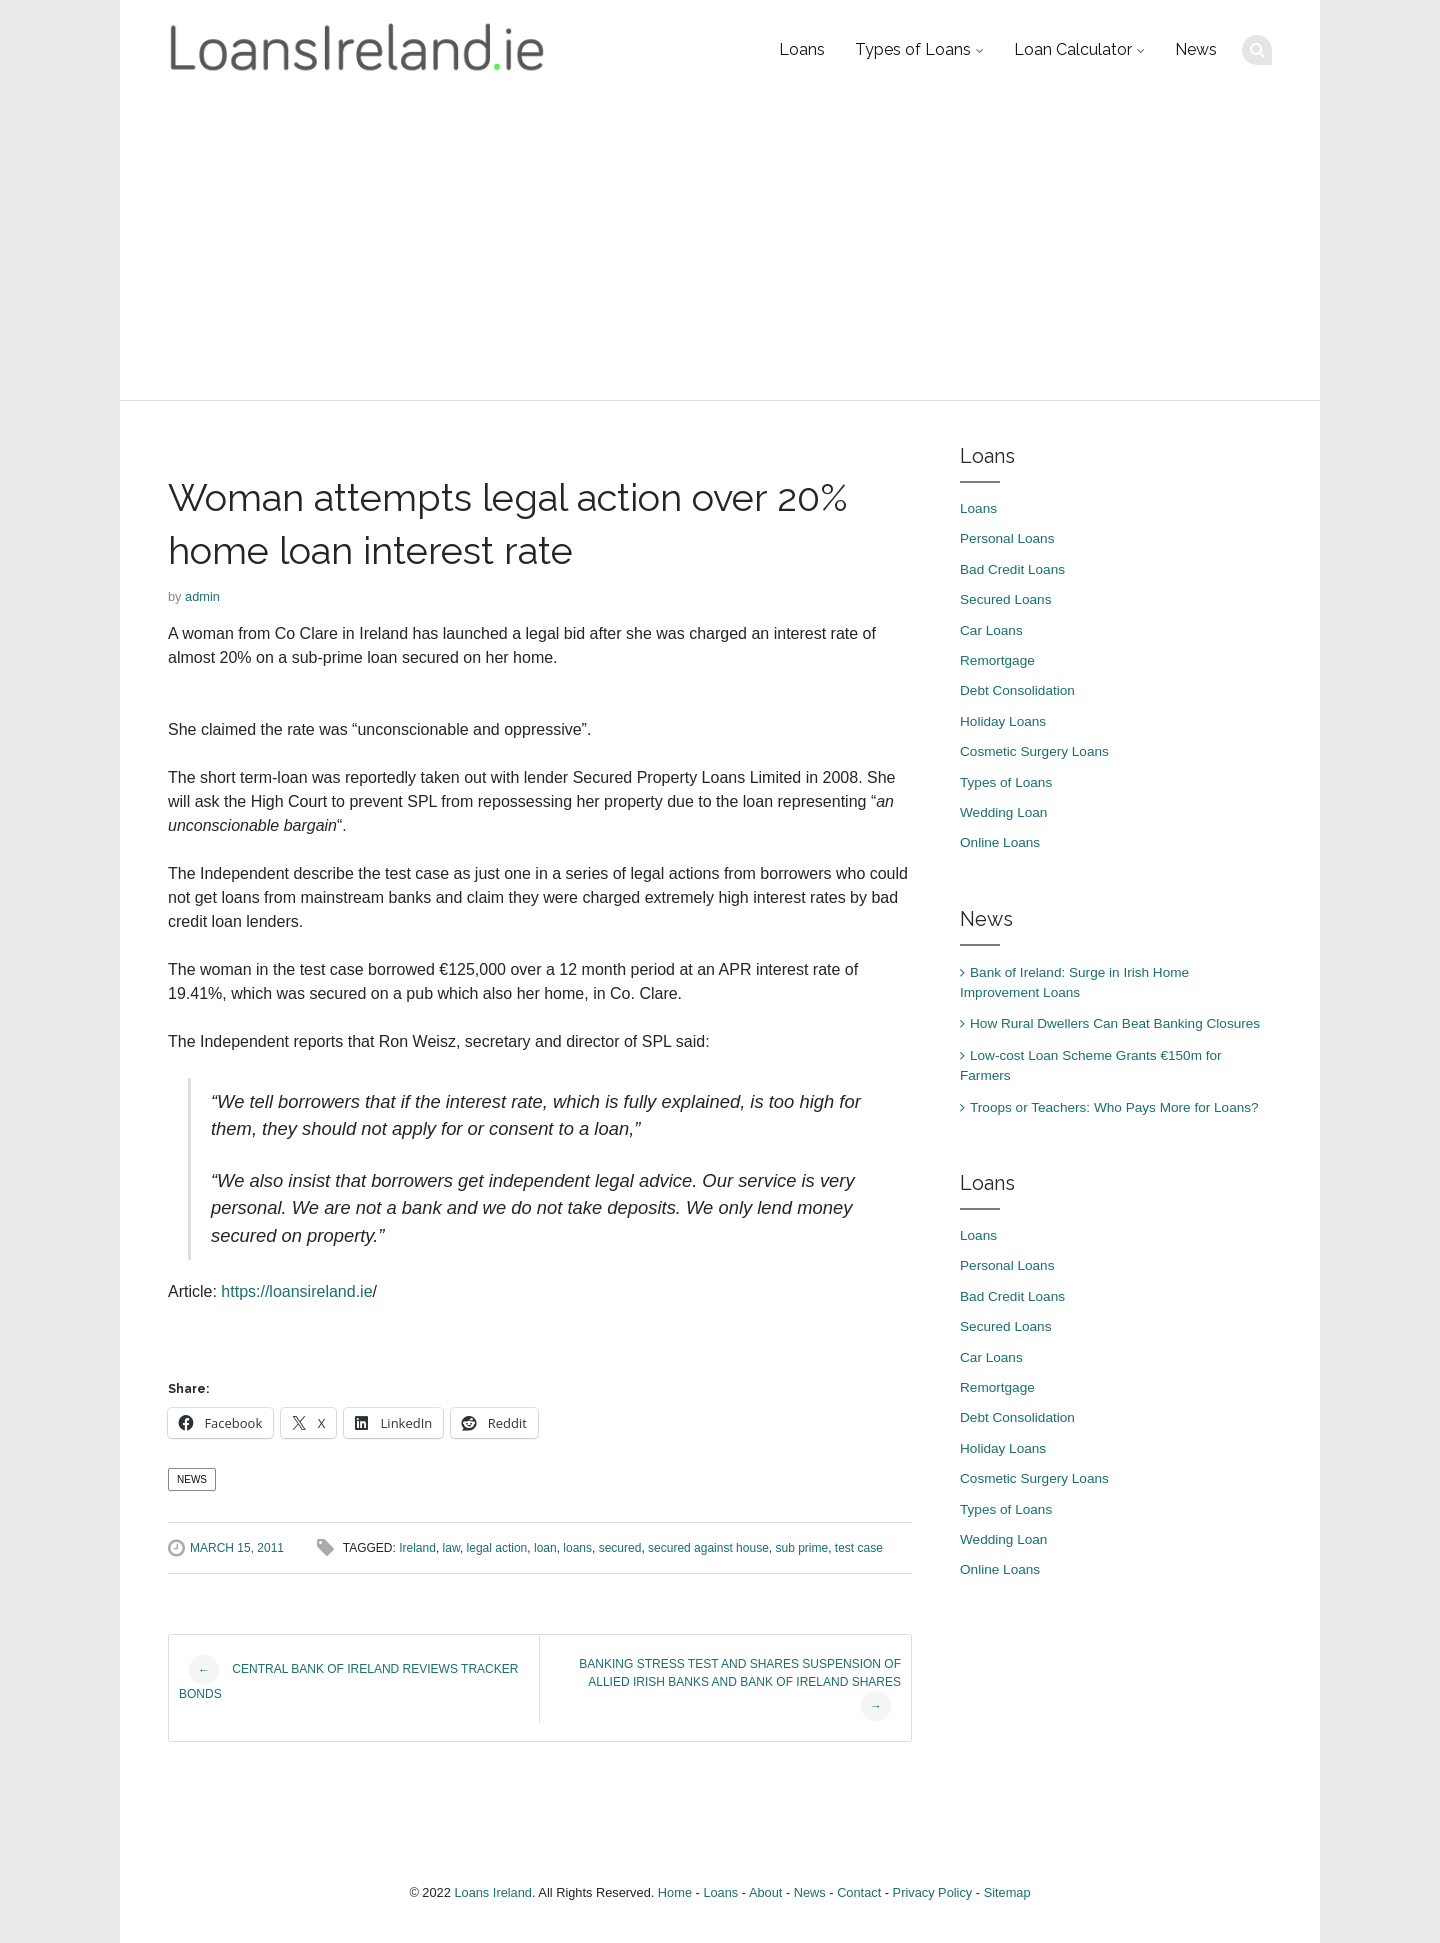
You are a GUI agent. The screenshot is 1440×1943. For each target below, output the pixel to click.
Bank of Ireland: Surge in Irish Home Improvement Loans (1074, 982)
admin (202, 596)
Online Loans (1000, 842)
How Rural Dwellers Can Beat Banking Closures (1115, 1023)
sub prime (801, 1548)
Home (675, 1892)
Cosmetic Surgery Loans (1034, 751)
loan (545, 1548)
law (451, 1548)
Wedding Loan (1003, 812)
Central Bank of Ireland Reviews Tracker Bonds (348, 1678)
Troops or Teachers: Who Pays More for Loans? (1114, 1107)
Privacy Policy (933, 1892)
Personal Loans (1007, 538)
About (765, 1892)
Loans (802, 49)
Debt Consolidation (1017, 690)
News (1196, 49)
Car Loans (991, 630)
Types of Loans (913, 49)
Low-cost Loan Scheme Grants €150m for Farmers (1091, 1065)
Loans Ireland (493, 1892)
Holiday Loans (1003, 721)
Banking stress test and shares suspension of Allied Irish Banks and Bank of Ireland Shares (740, 1689)
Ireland (417, 1548)
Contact (859, 1892)
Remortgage (997, 660)
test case (859, 1548)
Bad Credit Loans (1012, 569)
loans (577, 1548)
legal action (497, 1548)
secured (620, 1548)
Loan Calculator (1073, 49)
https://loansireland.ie (296, 1291)
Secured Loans (1005, 599)
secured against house (708, 1548)
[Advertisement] (720, 250)
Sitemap (1007, 1892)
